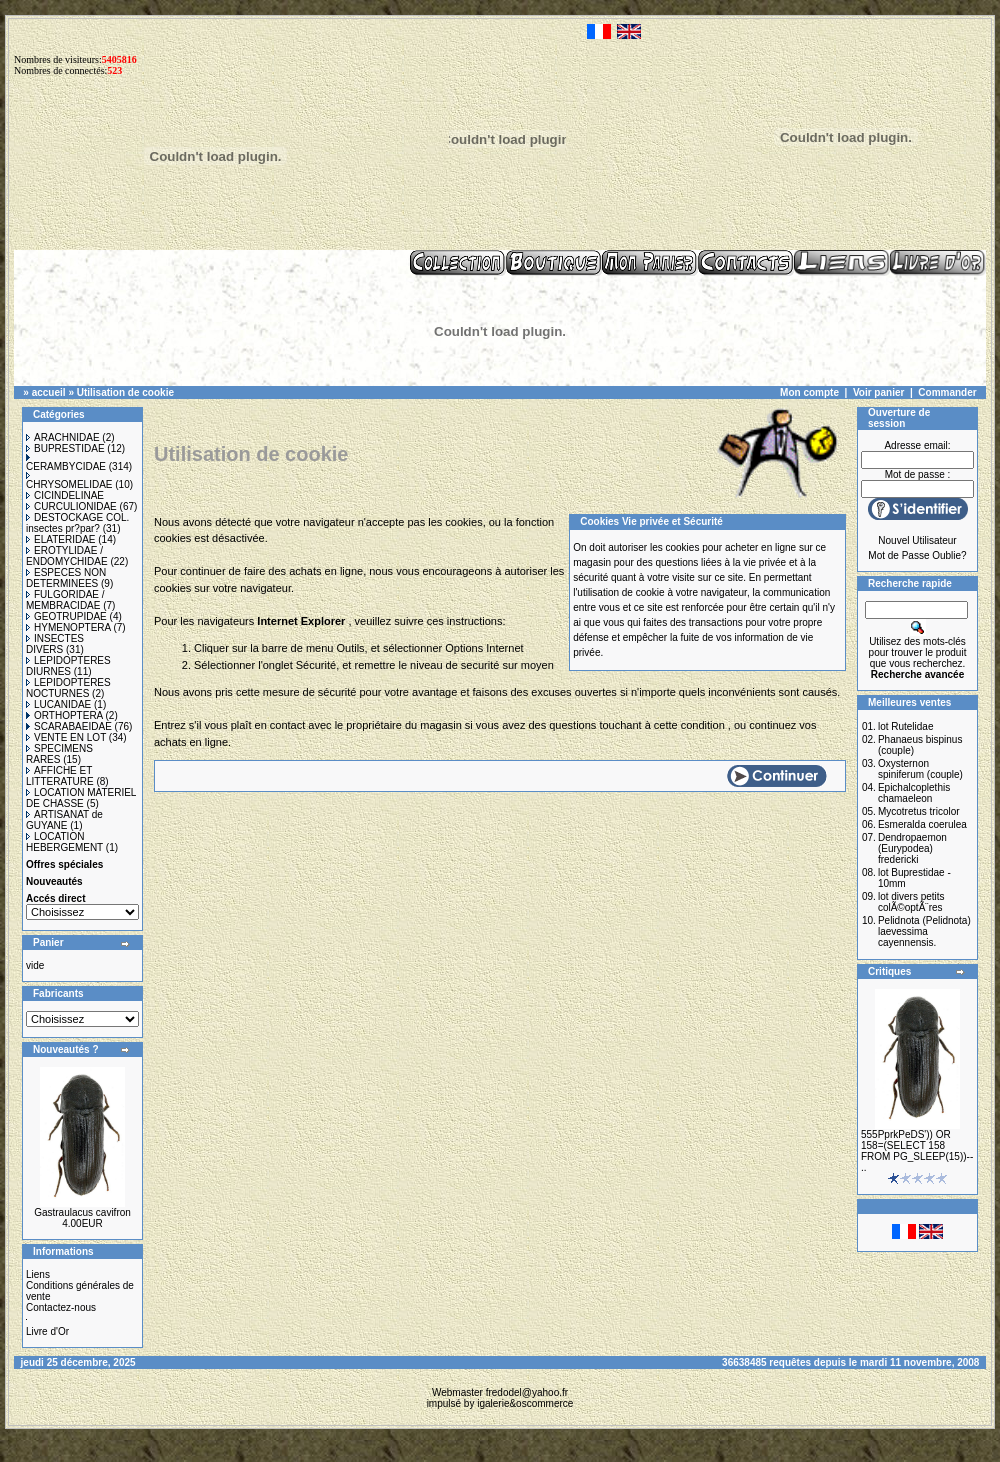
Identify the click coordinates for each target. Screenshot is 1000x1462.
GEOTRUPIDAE (66, 616)
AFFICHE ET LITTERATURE (60, 776)
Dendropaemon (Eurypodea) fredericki (912, 848)
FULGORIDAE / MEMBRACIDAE (65, 600)
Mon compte (809, 392)
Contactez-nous (61, 1307)
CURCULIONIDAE (71, 506)
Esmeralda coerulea (922, 824)
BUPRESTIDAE (65, 448)
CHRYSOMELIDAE (69, 481)
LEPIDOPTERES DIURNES (68, 666)
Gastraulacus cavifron (82, 1212)
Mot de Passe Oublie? (917, 555)
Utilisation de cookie (125, 392)
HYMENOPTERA (68, 627)
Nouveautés (54, 881)
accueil (49, 392)
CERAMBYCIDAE (66, 463)
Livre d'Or (47, 1331)
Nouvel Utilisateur (917, 540)
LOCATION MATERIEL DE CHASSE (81, 798)
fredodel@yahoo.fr (527, 1392)
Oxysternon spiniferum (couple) (920, 769)
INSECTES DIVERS (55, 644)
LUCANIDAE (58, 704)
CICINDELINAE (65, 495)
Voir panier (879, 392)
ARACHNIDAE (63, 437)
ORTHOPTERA (64, 715)
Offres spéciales (64, 864)
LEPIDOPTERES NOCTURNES (68, 688)
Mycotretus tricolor (919, 811)
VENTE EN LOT (66, 737)
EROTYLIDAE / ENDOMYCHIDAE (67, 556)
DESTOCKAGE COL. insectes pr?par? (77, 523)
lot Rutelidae (906, 726)
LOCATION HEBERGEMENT (64, 842)
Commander (947, 392)
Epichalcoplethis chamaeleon (914, 793)
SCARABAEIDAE (69, 726)
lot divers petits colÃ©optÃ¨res (911, 902)
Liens (38, 1274)
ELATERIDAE (61, 539)
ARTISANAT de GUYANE (64, 820)
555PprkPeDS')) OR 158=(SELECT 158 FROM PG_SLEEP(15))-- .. (917, 1151)
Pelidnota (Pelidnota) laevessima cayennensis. (924, 931)
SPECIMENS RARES (59, 754)
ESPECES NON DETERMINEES (66, 578)
